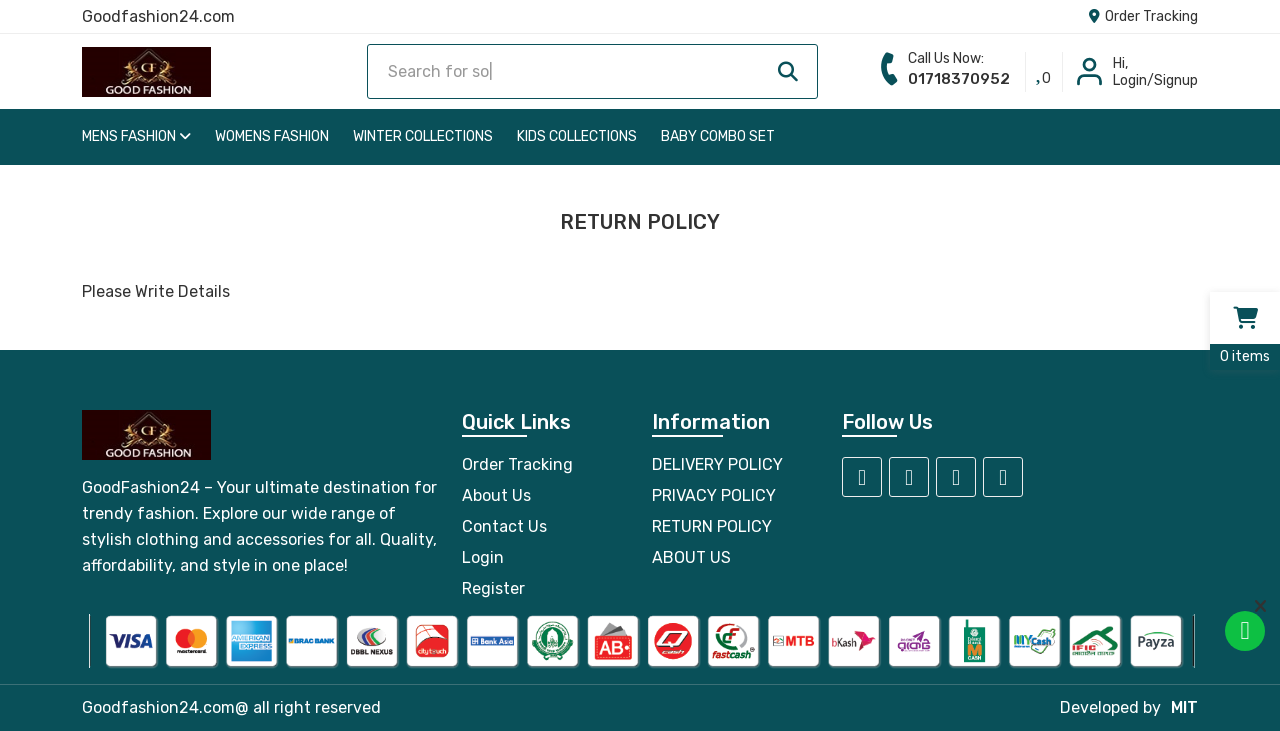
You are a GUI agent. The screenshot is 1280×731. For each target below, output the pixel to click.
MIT (1184, 707)
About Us (496, 495)
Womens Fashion (272, 136)
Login (483, 557)
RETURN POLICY (712, 526)
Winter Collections (423, 136)
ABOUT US (691, 557)
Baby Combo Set (718, 136)
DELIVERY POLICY (717, 464)
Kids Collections (577, 136)
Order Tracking (1143, 16)
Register (493, 588)
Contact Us (504, 526)
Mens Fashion (136, 136)
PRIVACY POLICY (714, 495)
